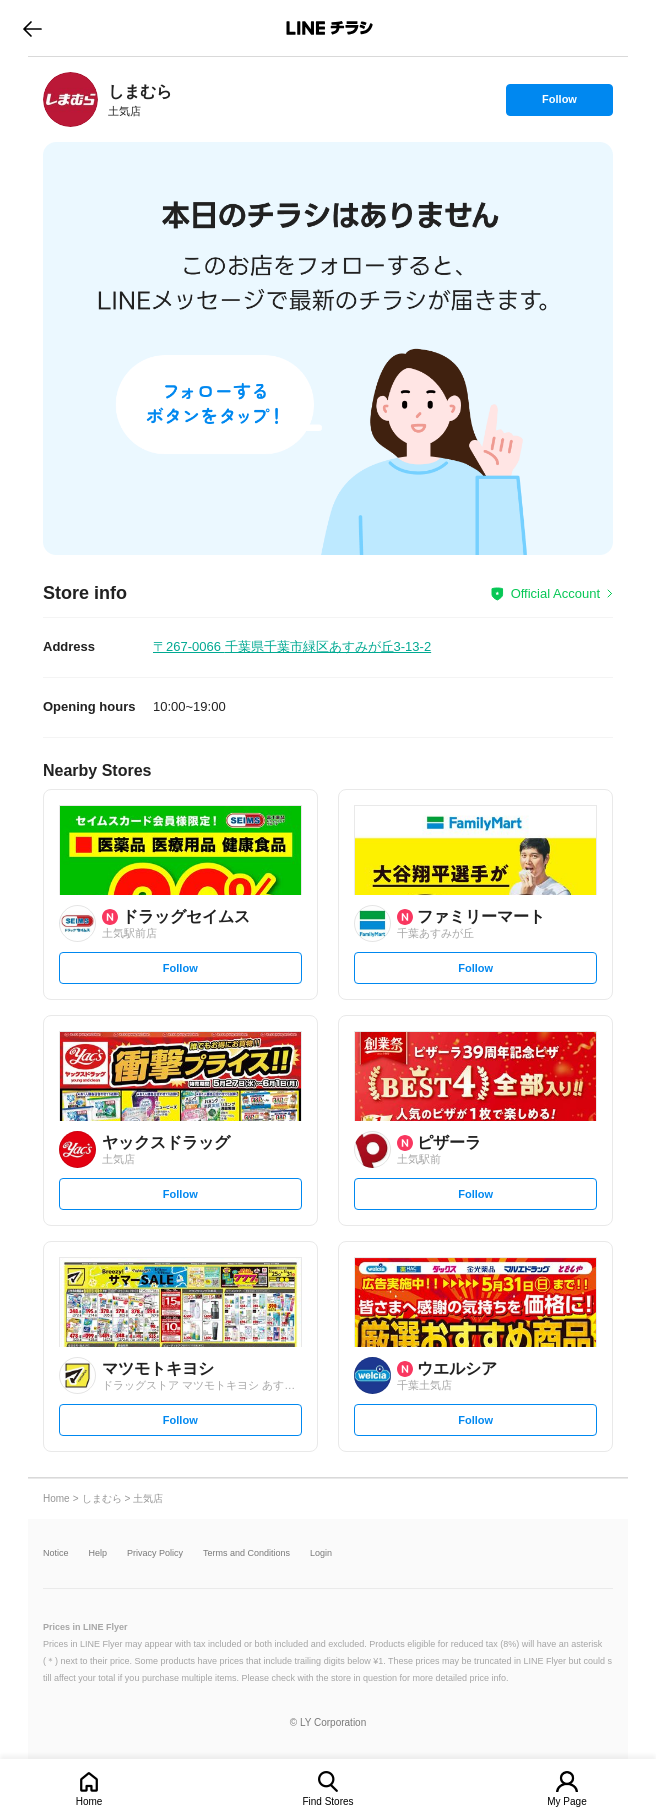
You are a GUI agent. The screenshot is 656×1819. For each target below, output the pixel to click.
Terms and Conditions (246, 1553)
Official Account (555, 593)
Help (98, 1553)
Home (89, 1801)
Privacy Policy (155, 1553)
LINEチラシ (329, 28)
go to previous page (32, 28)
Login (321, 1553)
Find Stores (327, 1801)
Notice (56, 1553)
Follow (559, 104)
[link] (70, 99)
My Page (566, 1801)
